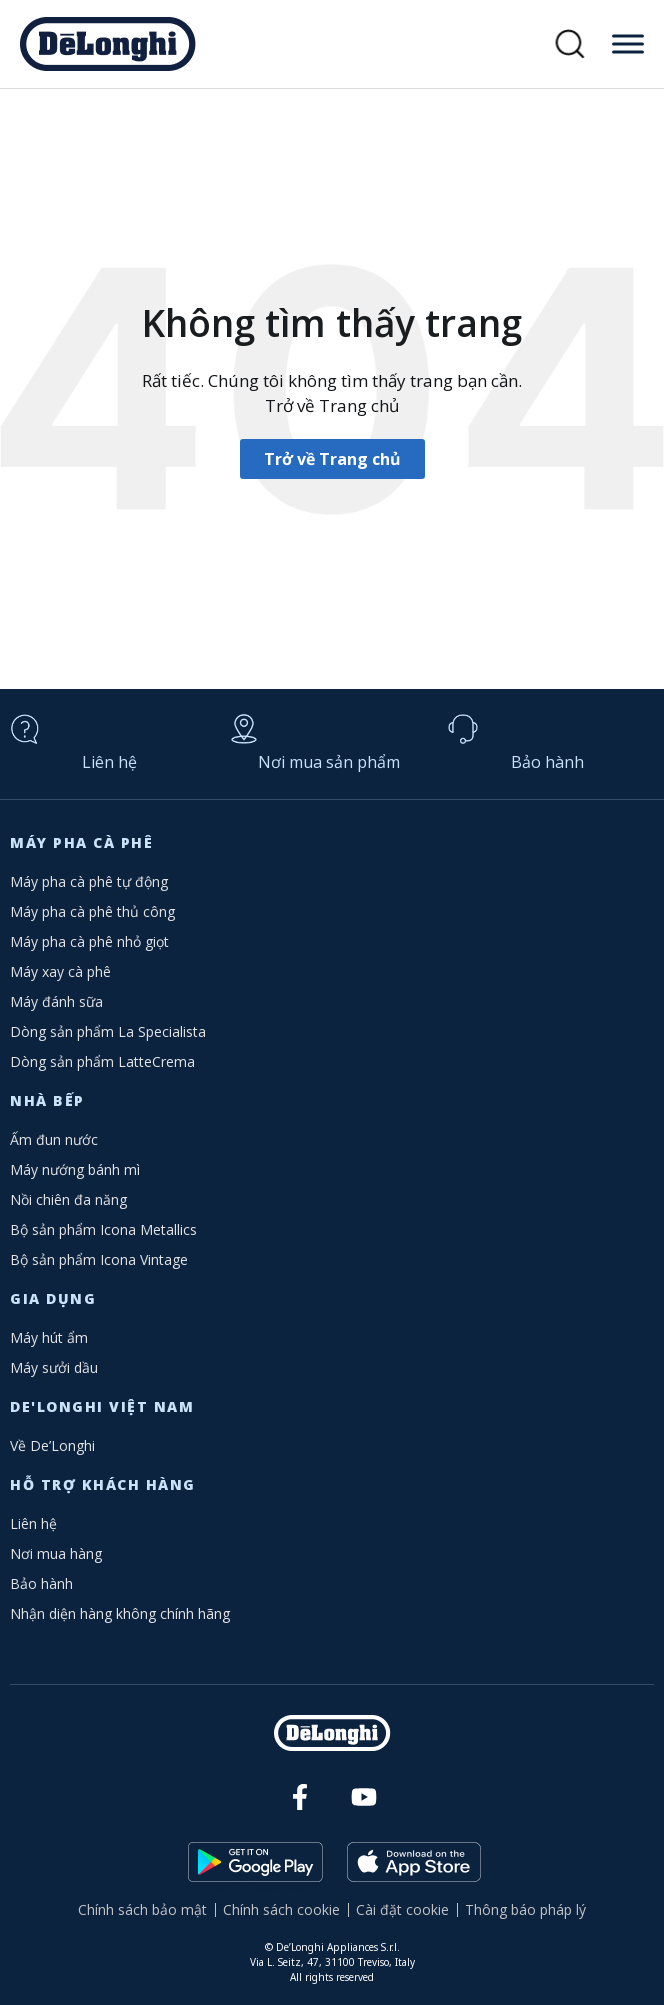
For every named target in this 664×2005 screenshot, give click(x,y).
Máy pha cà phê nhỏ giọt (89, 941)
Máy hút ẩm (49, 1337)
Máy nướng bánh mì (75, 1169)
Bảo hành (547, 762)
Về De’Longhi (52, 1445)
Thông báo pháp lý (525, 1909)
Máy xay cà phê (60, 971)
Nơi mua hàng (56, 1553)
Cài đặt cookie (402, 1909)
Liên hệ (109, 762)
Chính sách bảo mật (142, 1909)
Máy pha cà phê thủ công (92, 911)
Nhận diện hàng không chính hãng (120, 1613)
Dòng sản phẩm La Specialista (108, 1031)
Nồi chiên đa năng (68, 1199)
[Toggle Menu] (628, 43)
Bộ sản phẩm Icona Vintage (99, 1259)
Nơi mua (329, 762)
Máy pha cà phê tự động (89, 881)
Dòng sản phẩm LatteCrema (102, 1061)
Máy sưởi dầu (54, 1367)
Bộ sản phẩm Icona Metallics (103, 1229)
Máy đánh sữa (56, 1001)
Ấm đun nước (54, 1139)
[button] (570, 44)
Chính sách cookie (281, 1909)
